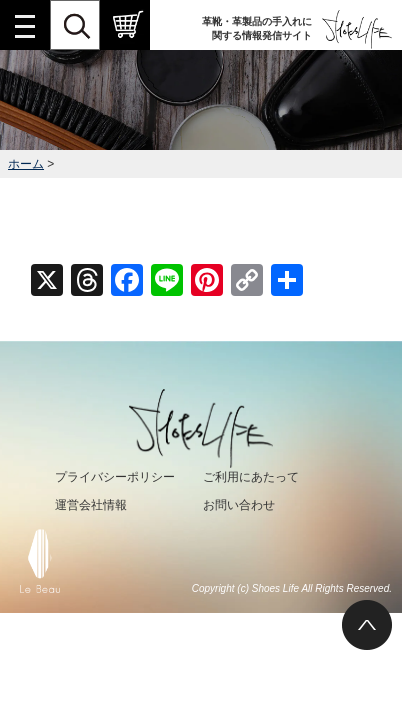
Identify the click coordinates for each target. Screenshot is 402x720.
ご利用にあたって (251, 477)
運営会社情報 (91, 505)
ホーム (26, 164)
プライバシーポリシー (115, 477)
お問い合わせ (239, 505)
